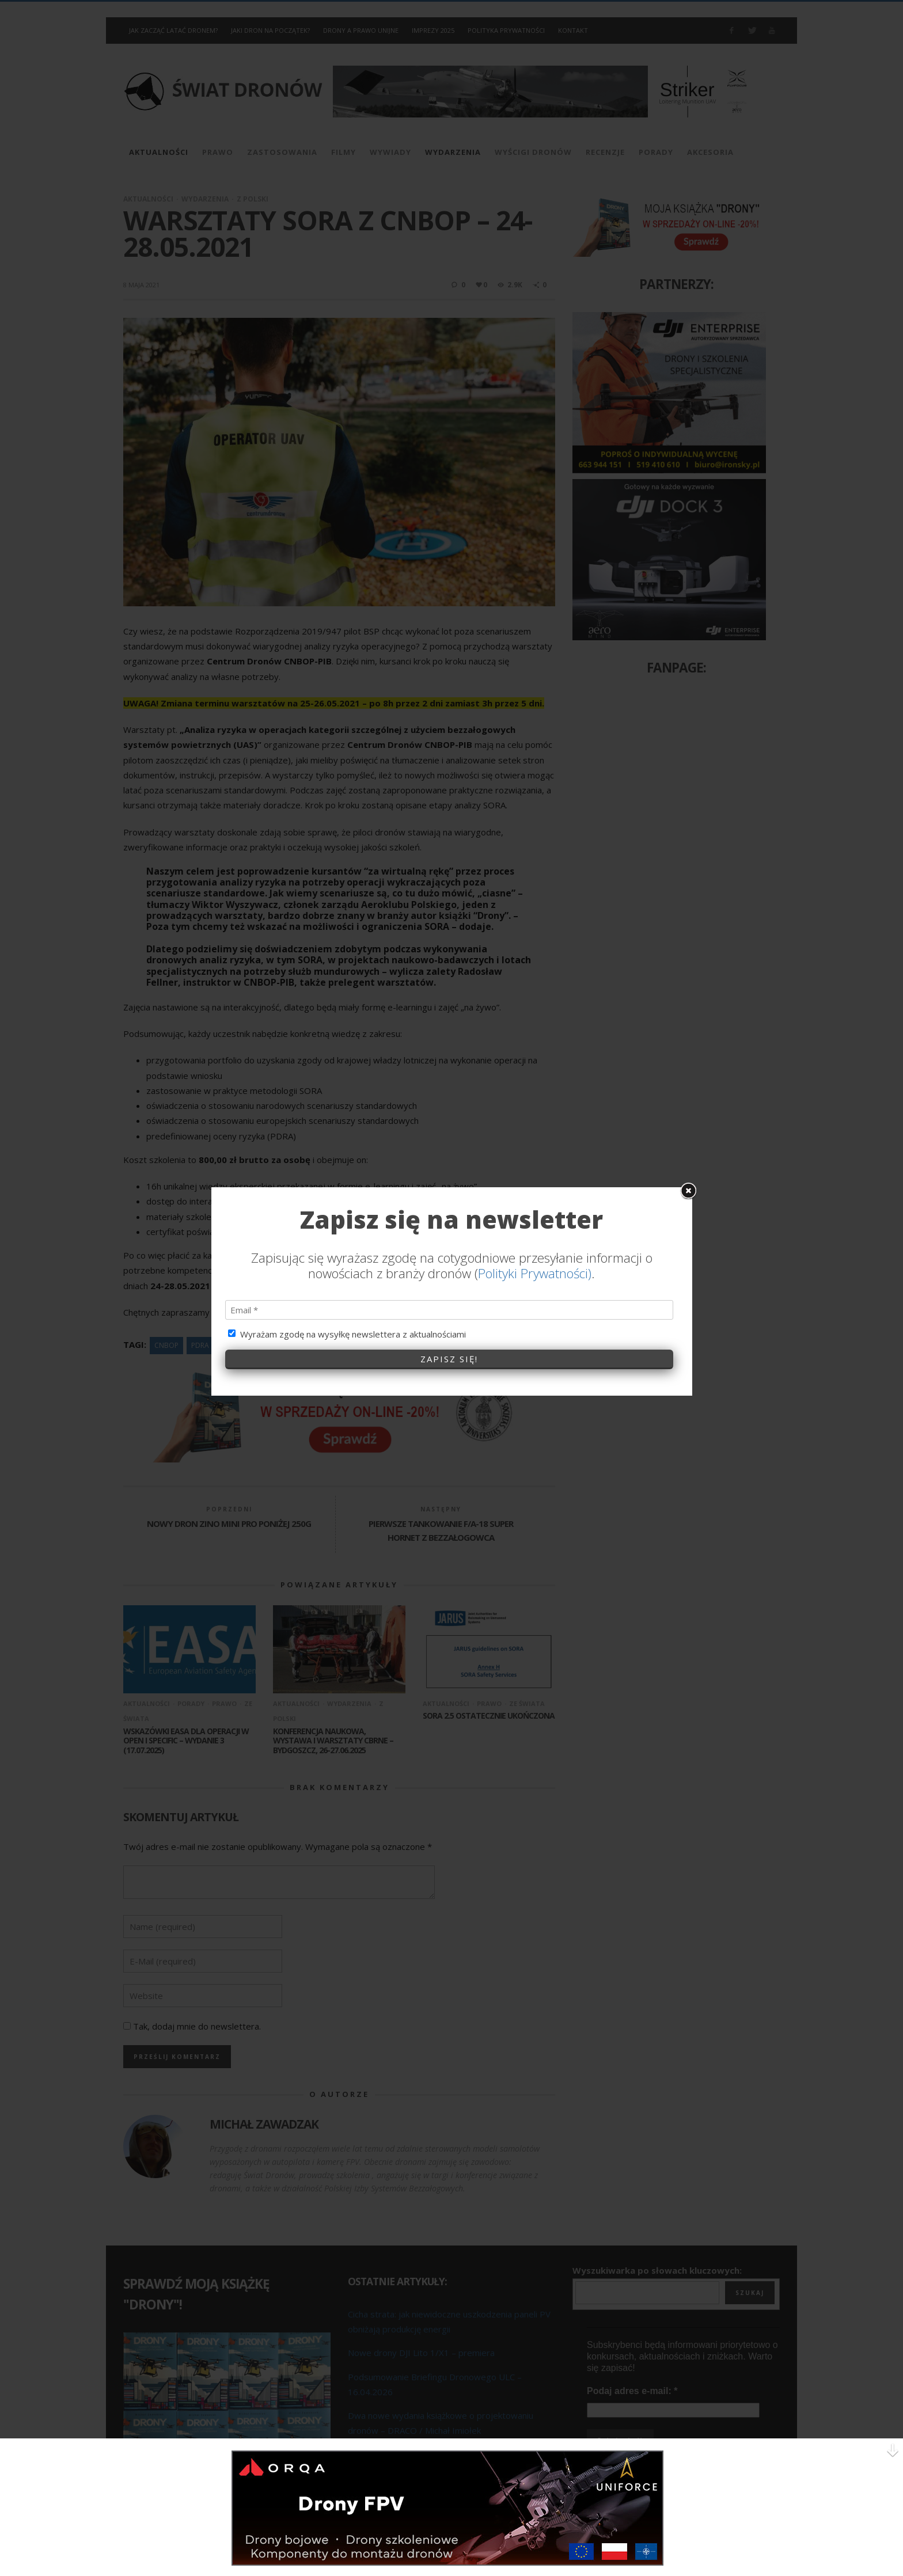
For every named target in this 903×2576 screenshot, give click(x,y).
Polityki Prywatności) (534, 1111)
